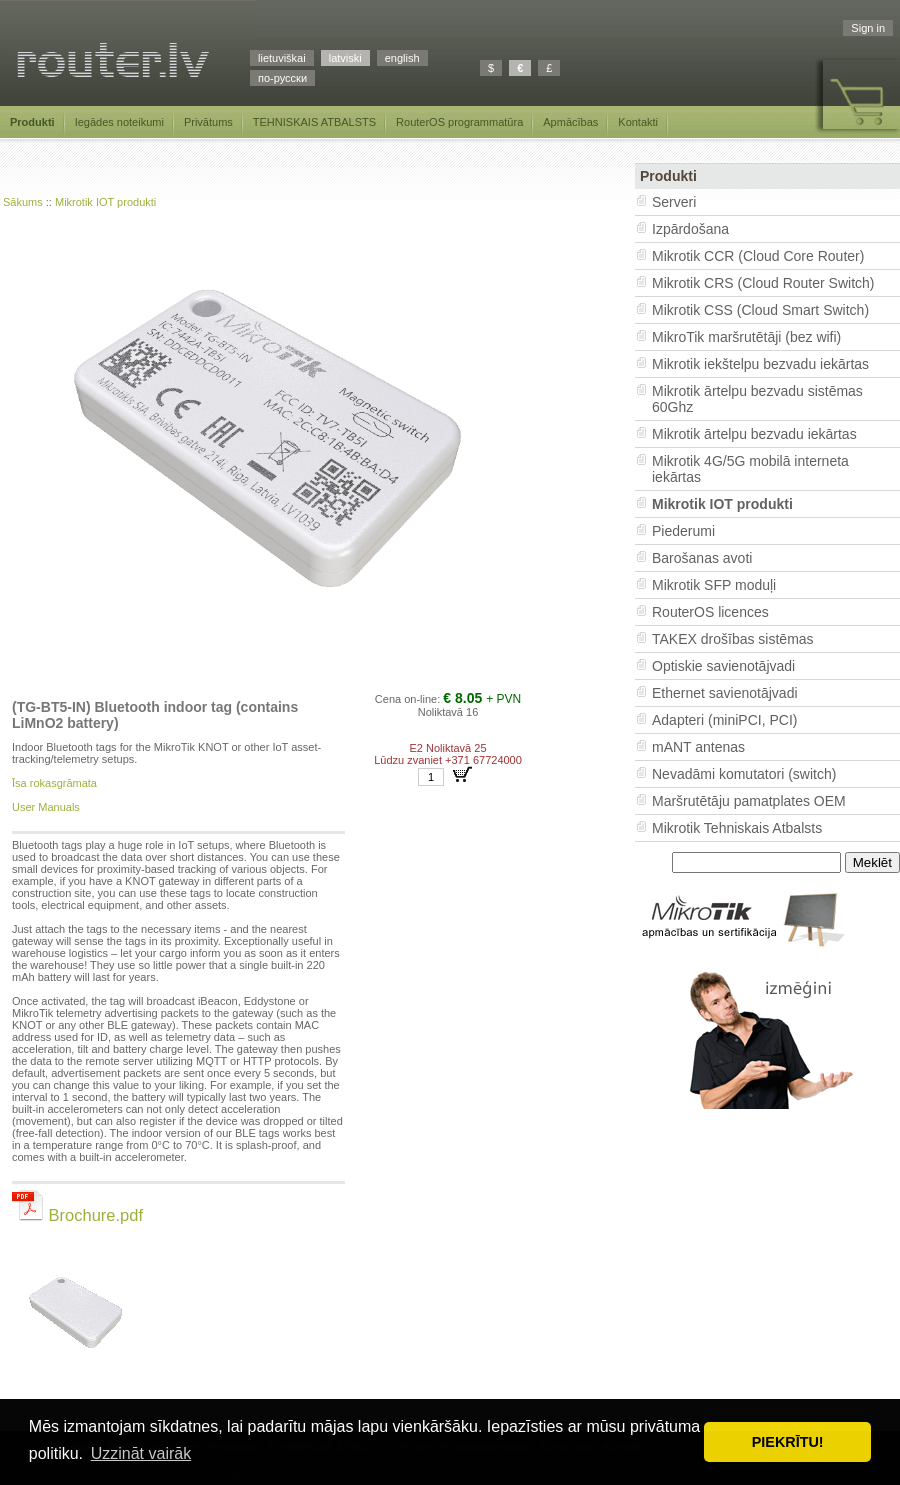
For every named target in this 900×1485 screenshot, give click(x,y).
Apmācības (570, 122)
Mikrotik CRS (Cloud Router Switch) (763, 283)
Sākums (23, 202)
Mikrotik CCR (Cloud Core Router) (758, 256)
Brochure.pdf (77, 1215)
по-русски (282, 78)
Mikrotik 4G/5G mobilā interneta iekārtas (750, 469)
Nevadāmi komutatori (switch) (744, 774)
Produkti (32, 122)
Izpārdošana (690, 229)
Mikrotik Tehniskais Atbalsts (737, 828)
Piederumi (683, 531)
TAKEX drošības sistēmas (733, 639)
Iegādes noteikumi (119, 122)
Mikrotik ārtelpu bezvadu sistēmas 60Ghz (757, 399)
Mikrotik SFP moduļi (714, 585)
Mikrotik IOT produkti (105, 202)
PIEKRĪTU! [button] (788, 1442)
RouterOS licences (710, 612)
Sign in (868, 28)
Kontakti (638, 122)
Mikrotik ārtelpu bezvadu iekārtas (754, 434)
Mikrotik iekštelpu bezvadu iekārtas (760, 364)
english (402, 58)
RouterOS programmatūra (459, 122)
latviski (345, 58)
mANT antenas (698, 747)
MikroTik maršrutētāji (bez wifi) (746, 337)
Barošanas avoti (702, 558)
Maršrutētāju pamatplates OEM (749, 801)
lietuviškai (282, 58)
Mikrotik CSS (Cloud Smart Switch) (760, 310)
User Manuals (46, 807)
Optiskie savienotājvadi (723, 666)
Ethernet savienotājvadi (725, 693)
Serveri (674, 202)
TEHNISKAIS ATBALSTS (314, 122)
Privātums (208, 122)
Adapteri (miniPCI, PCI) (724, 720)
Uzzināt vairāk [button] (141, 1453)
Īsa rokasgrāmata (54, 783)
